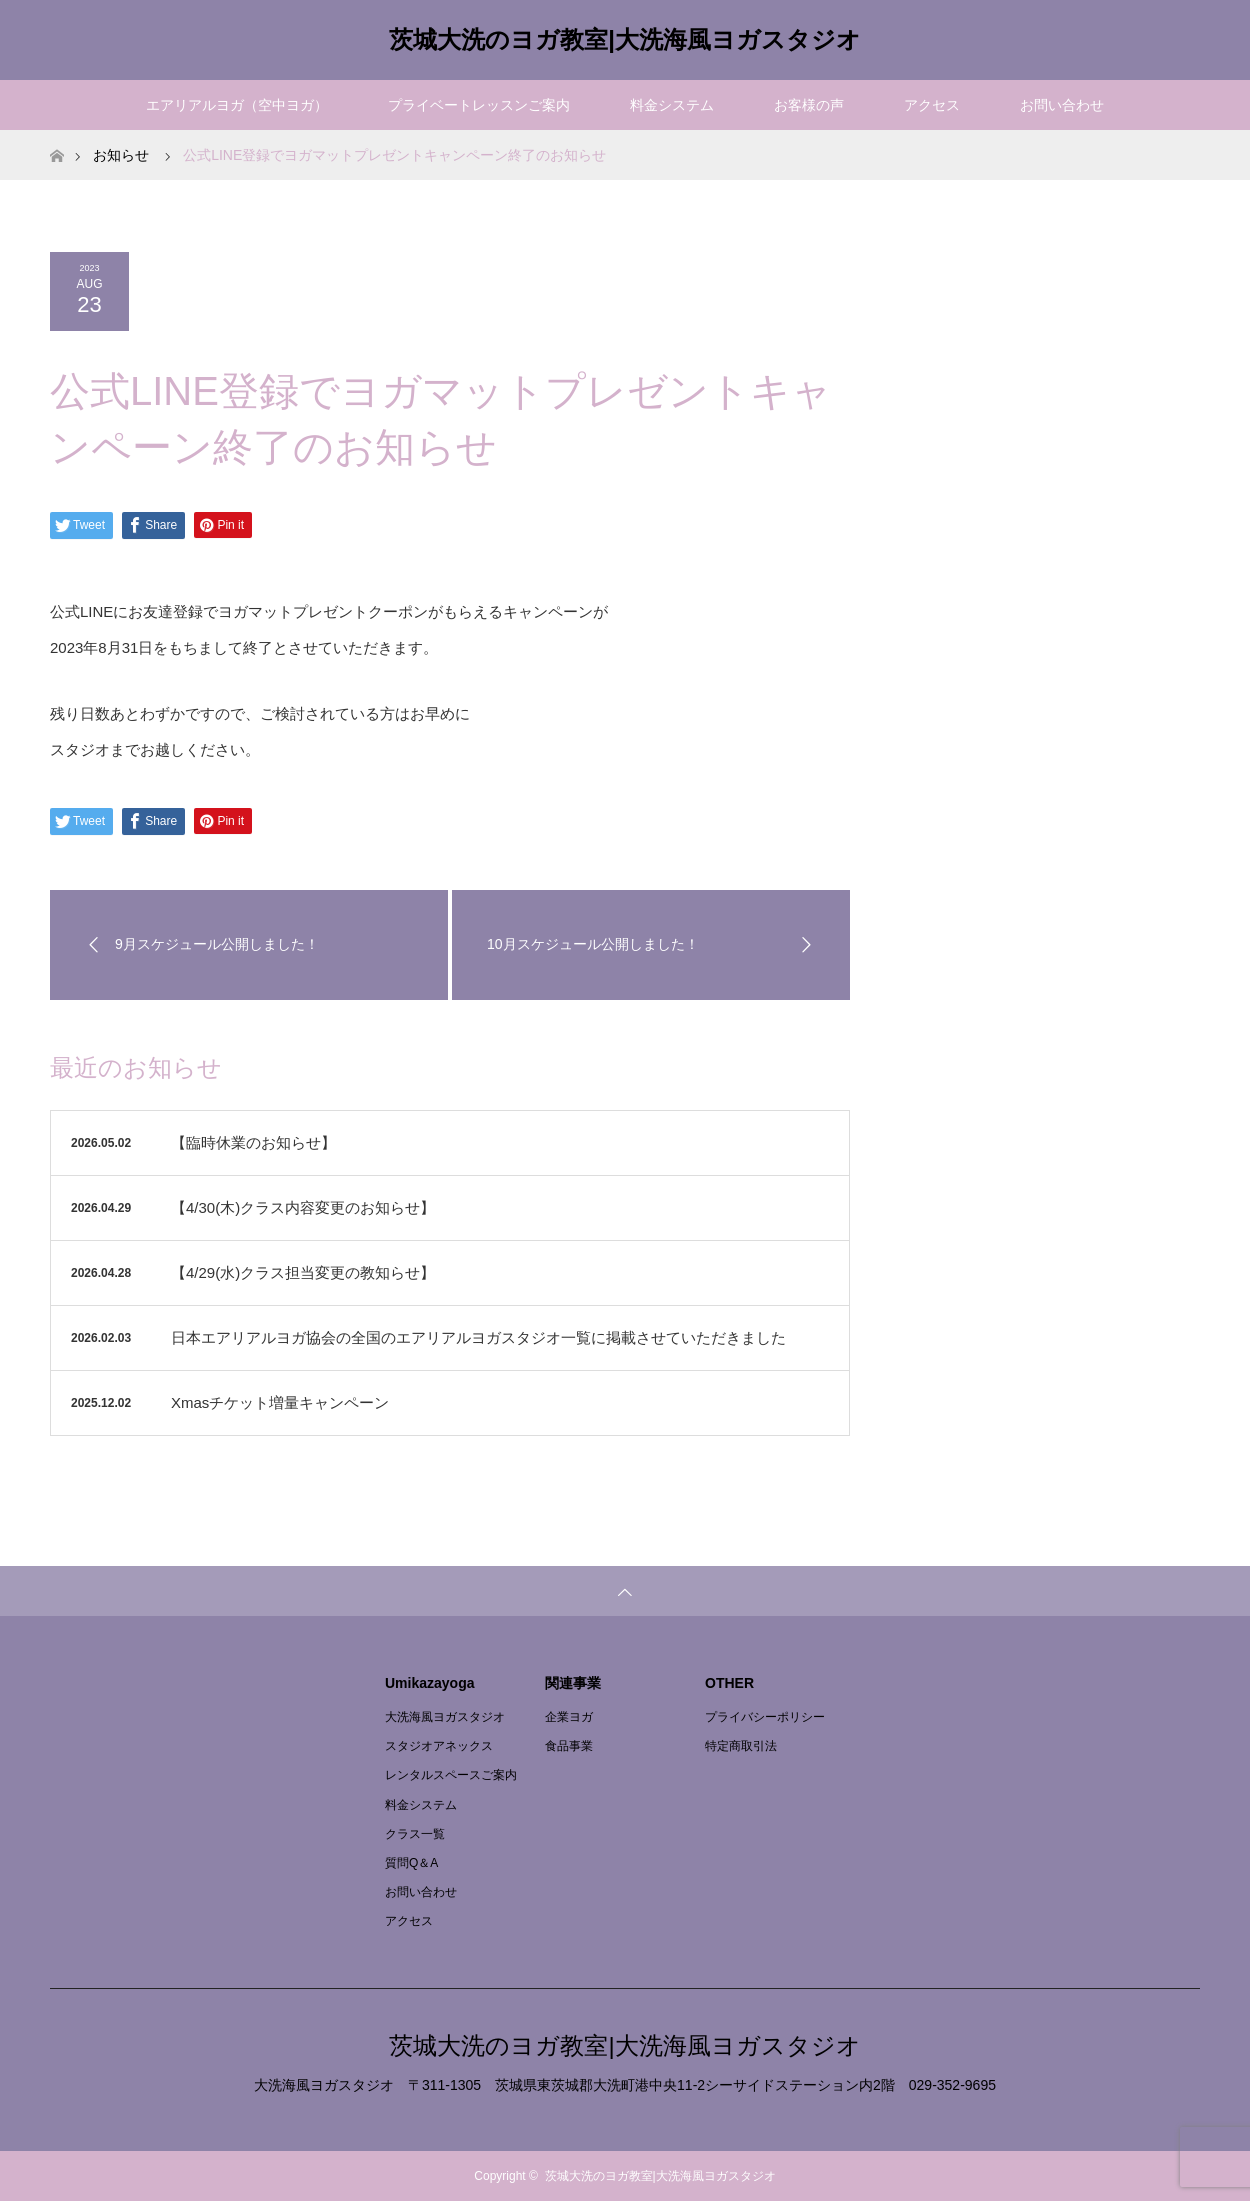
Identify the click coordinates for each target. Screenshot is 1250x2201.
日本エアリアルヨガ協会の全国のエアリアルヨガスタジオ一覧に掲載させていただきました (478, 1337)
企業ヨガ (569, 1717)
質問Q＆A (411, 1863)
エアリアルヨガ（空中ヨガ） (237, 105)
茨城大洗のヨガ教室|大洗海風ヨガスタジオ (625, 39)
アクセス (932, 105)
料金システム (672, 105)
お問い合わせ (1062, 105)
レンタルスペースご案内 (451, 1775)
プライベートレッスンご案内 (479, 105)
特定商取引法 (741, 1746)
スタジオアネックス (439, 1746)
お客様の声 (809, 105)
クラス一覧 (415, 1834)
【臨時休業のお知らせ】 (253, 1142)
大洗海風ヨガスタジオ (445, 1717)
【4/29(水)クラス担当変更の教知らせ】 (303, 1272)
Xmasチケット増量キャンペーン (280, 1402)
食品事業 (569, 1746)
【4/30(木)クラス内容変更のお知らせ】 (303, 1207)
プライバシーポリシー (765, 1717)
